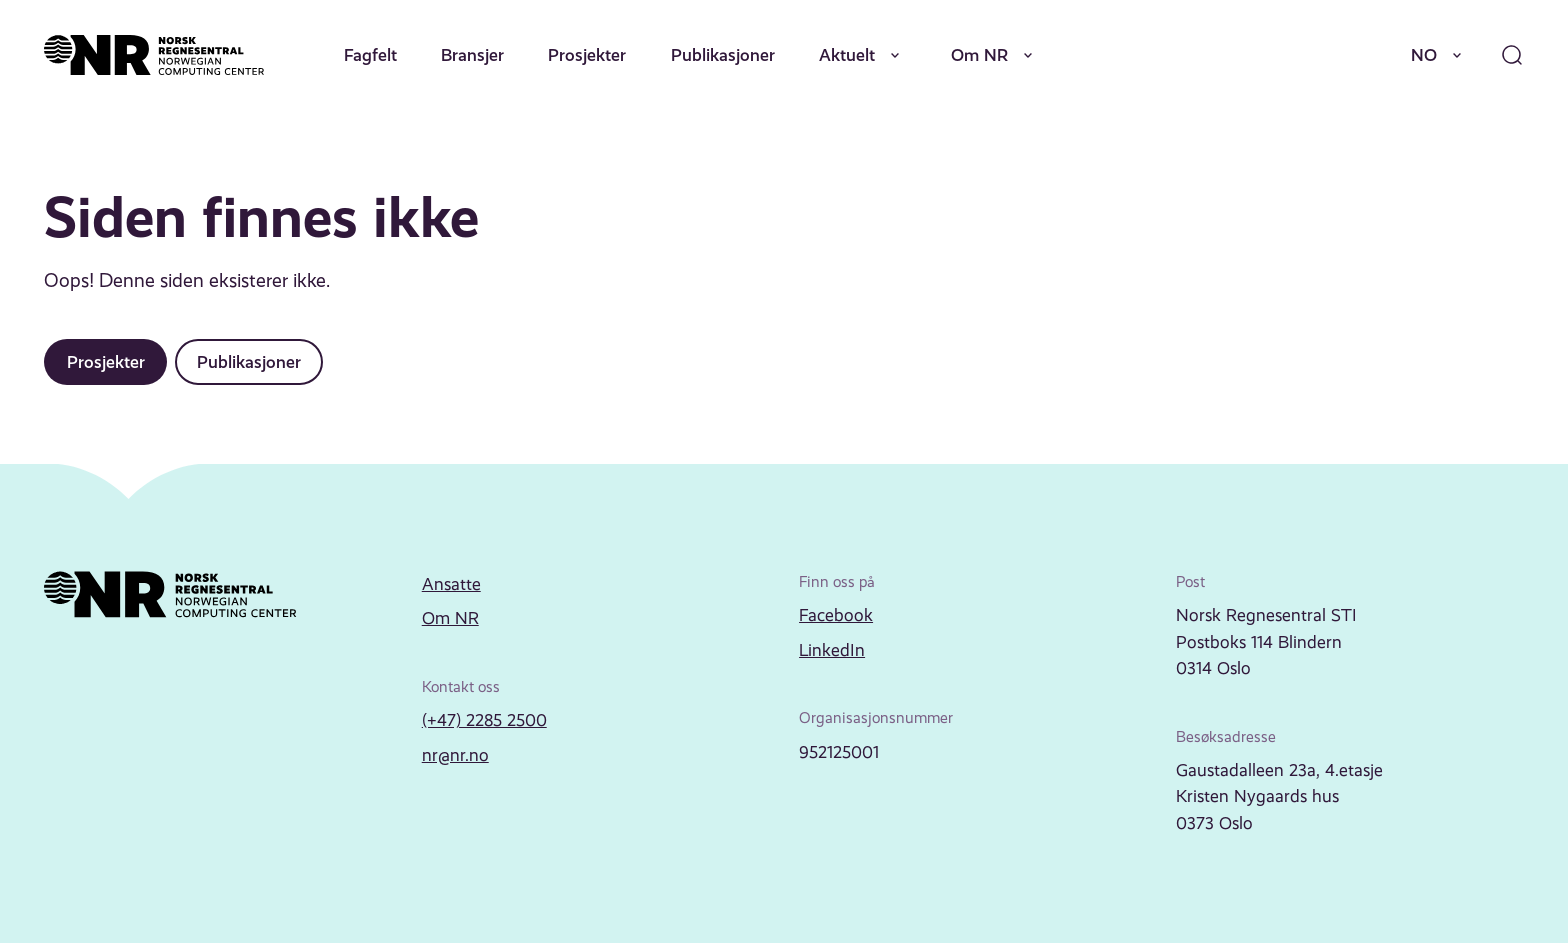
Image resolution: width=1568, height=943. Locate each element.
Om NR (995, 55)
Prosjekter (587, 55)
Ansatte (451, 584)
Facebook (836, 615)
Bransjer (472, 55)
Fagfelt (370, 55)
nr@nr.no (455, 755)
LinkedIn (832, 650)
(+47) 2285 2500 (484, 720)
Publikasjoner (723, 55)
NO (1440, 55)
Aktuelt (863, 55)
